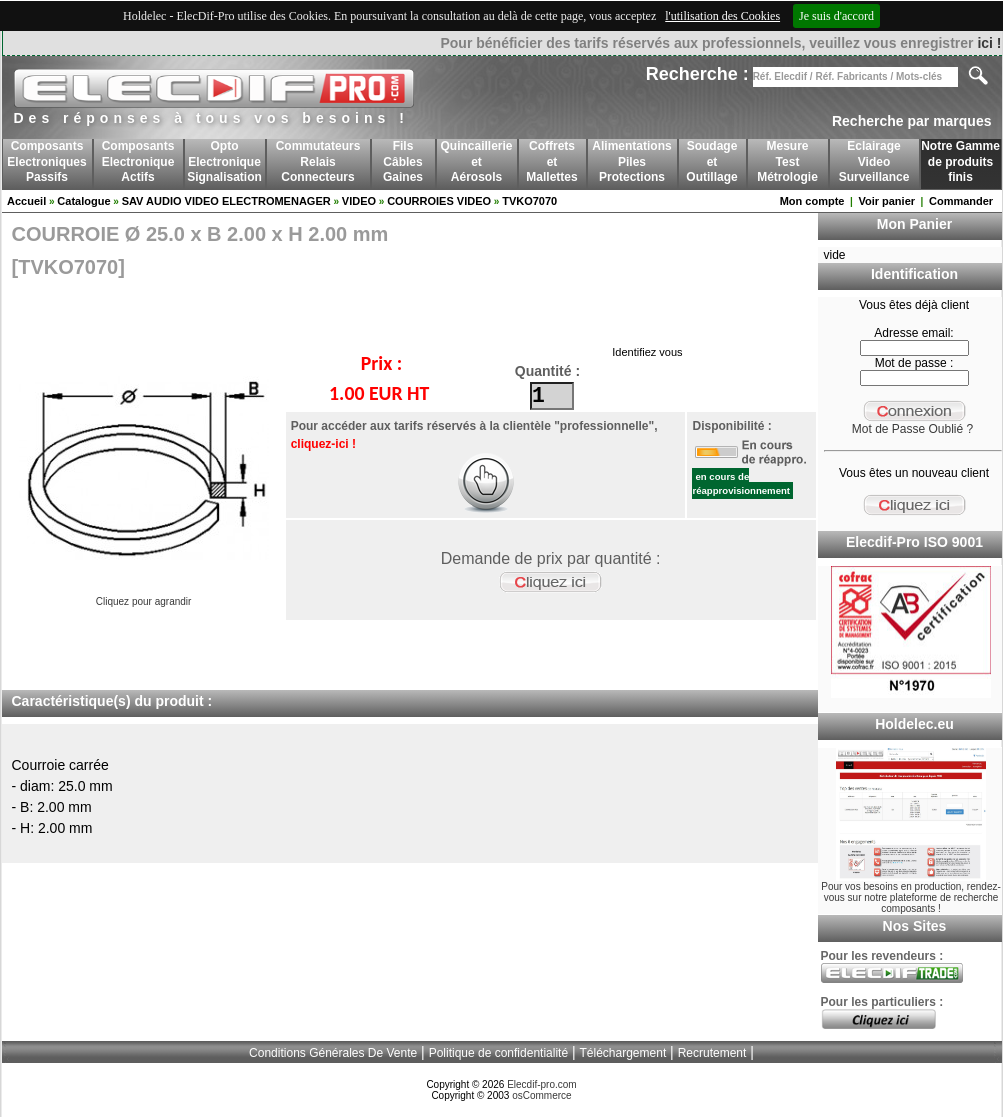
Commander (961, 201)
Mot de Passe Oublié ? (912, 429)
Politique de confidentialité (498, 1053)
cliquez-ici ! (323, 444)
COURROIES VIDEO (439, 201)
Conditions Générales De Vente (333, 1053)
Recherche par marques (912, 121)
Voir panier (886, 201)
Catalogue (83, 201)
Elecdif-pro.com (541, 1084)
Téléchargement (623, 1053)
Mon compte (812, 201)
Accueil (26, 201)
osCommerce (541, 1095)
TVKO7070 (529, 201)
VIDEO (359, 201)
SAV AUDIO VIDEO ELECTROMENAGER (226, 201)
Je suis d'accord (836, 16)
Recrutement (712, 1053)
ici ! (989, 43)
